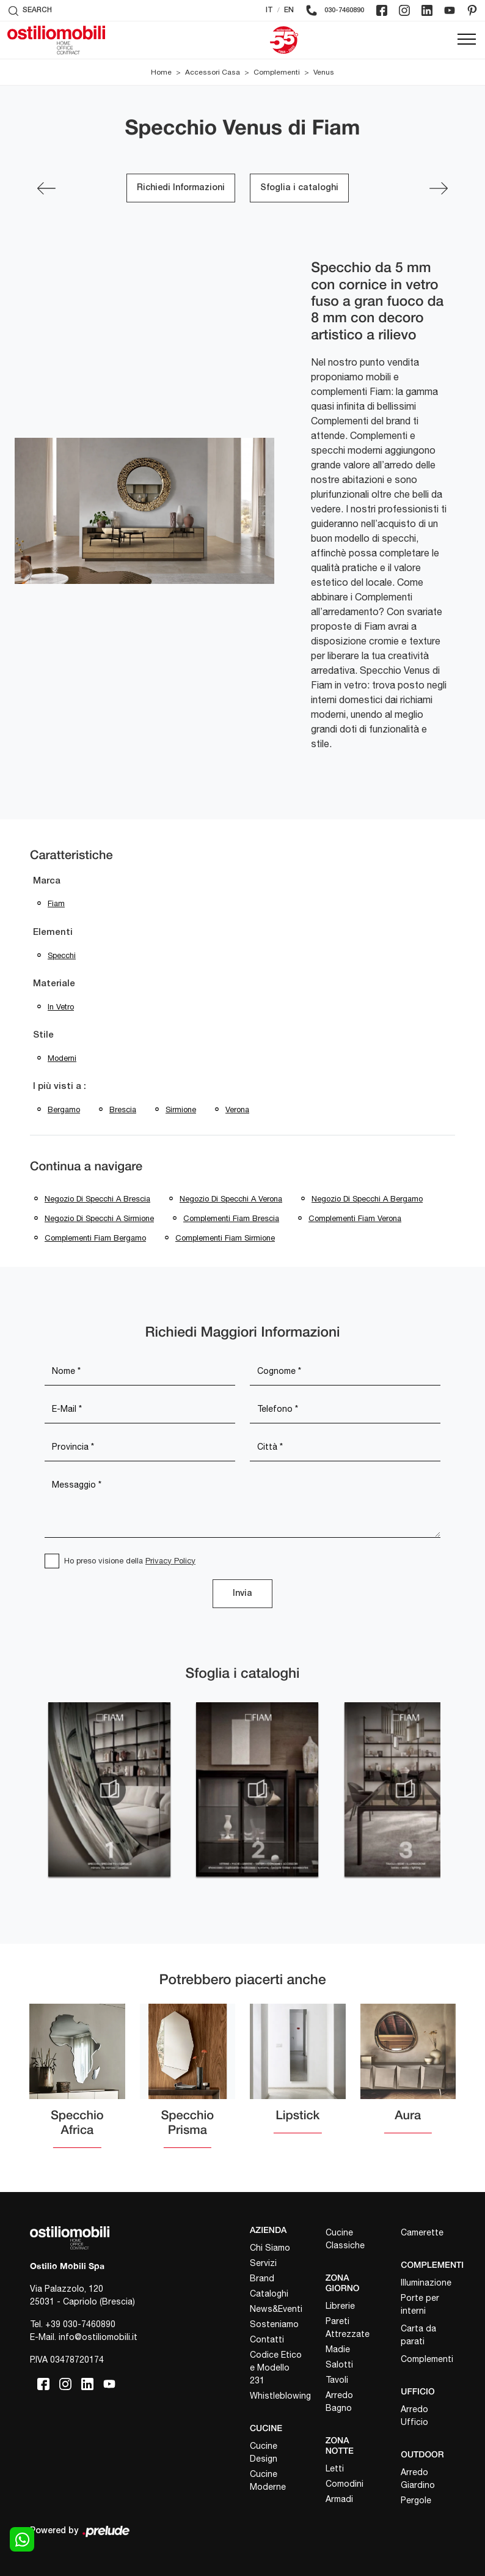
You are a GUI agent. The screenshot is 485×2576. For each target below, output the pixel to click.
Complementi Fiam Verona (354, 1218)
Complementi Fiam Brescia (231, 1218)
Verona (237, 1109)
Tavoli (337, 2380)
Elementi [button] (53, 932)
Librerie (340, 2306)
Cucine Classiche (345, 2238)
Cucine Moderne (268, 2480)
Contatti (267, 2339)
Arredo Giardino (418, 2478)
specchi (62, 955)
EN (289, 10)
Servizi (263, 2263)
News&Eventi (276, 2309)
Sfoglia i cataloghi (299, 188)
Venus (323, 72)
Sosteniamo (274, 2324)
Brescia (122, 1109)
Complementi (276, 72)
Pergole (416, 2500)
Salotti (339, 2364)
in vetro (61, 1006)
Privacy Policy (170, 1560)
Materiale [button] (54, 984)
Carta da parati (418, 2334)
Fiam (56, 903)
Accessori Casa (212, 72)
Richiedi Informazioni (181, 188)
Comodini (344, 2484)
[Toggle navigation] (467, 40)
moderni (62, 1058)
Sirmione (181, 1109)
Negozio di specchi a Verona (231, 1198)
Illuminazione (426, 2282)
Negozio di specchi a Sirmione (99, 1218)
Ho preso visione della (129, 1560)
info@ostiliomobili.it (98, 2337)
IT (269, 10)
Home (161, 72)
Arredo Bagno (339, 2401)
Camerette (422, 2232)
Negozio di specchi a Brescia (97, 1198)
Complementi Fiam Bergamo (95, 1237)
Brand (262, 2278)
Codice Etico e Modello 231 (276, 2367)
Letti (335, 2468)
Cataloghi (269, 2293)
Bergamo (64, 1109)
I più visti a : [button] (59, 1086)
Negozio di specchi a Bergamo (367, 1198)
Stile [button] (43, 1035)
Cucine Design (263, 2452)
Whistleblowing (277, 2396)
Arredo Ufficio (414, 2415)
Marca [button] (46, 881)
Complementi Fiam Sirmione (225, 1237)
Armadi (339, 2499)
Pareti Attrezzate (348, 2327)
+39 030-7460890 (80, 2324)
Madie (338, 2349)
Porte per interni (420, 2304)
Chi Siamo (270, 2248)
